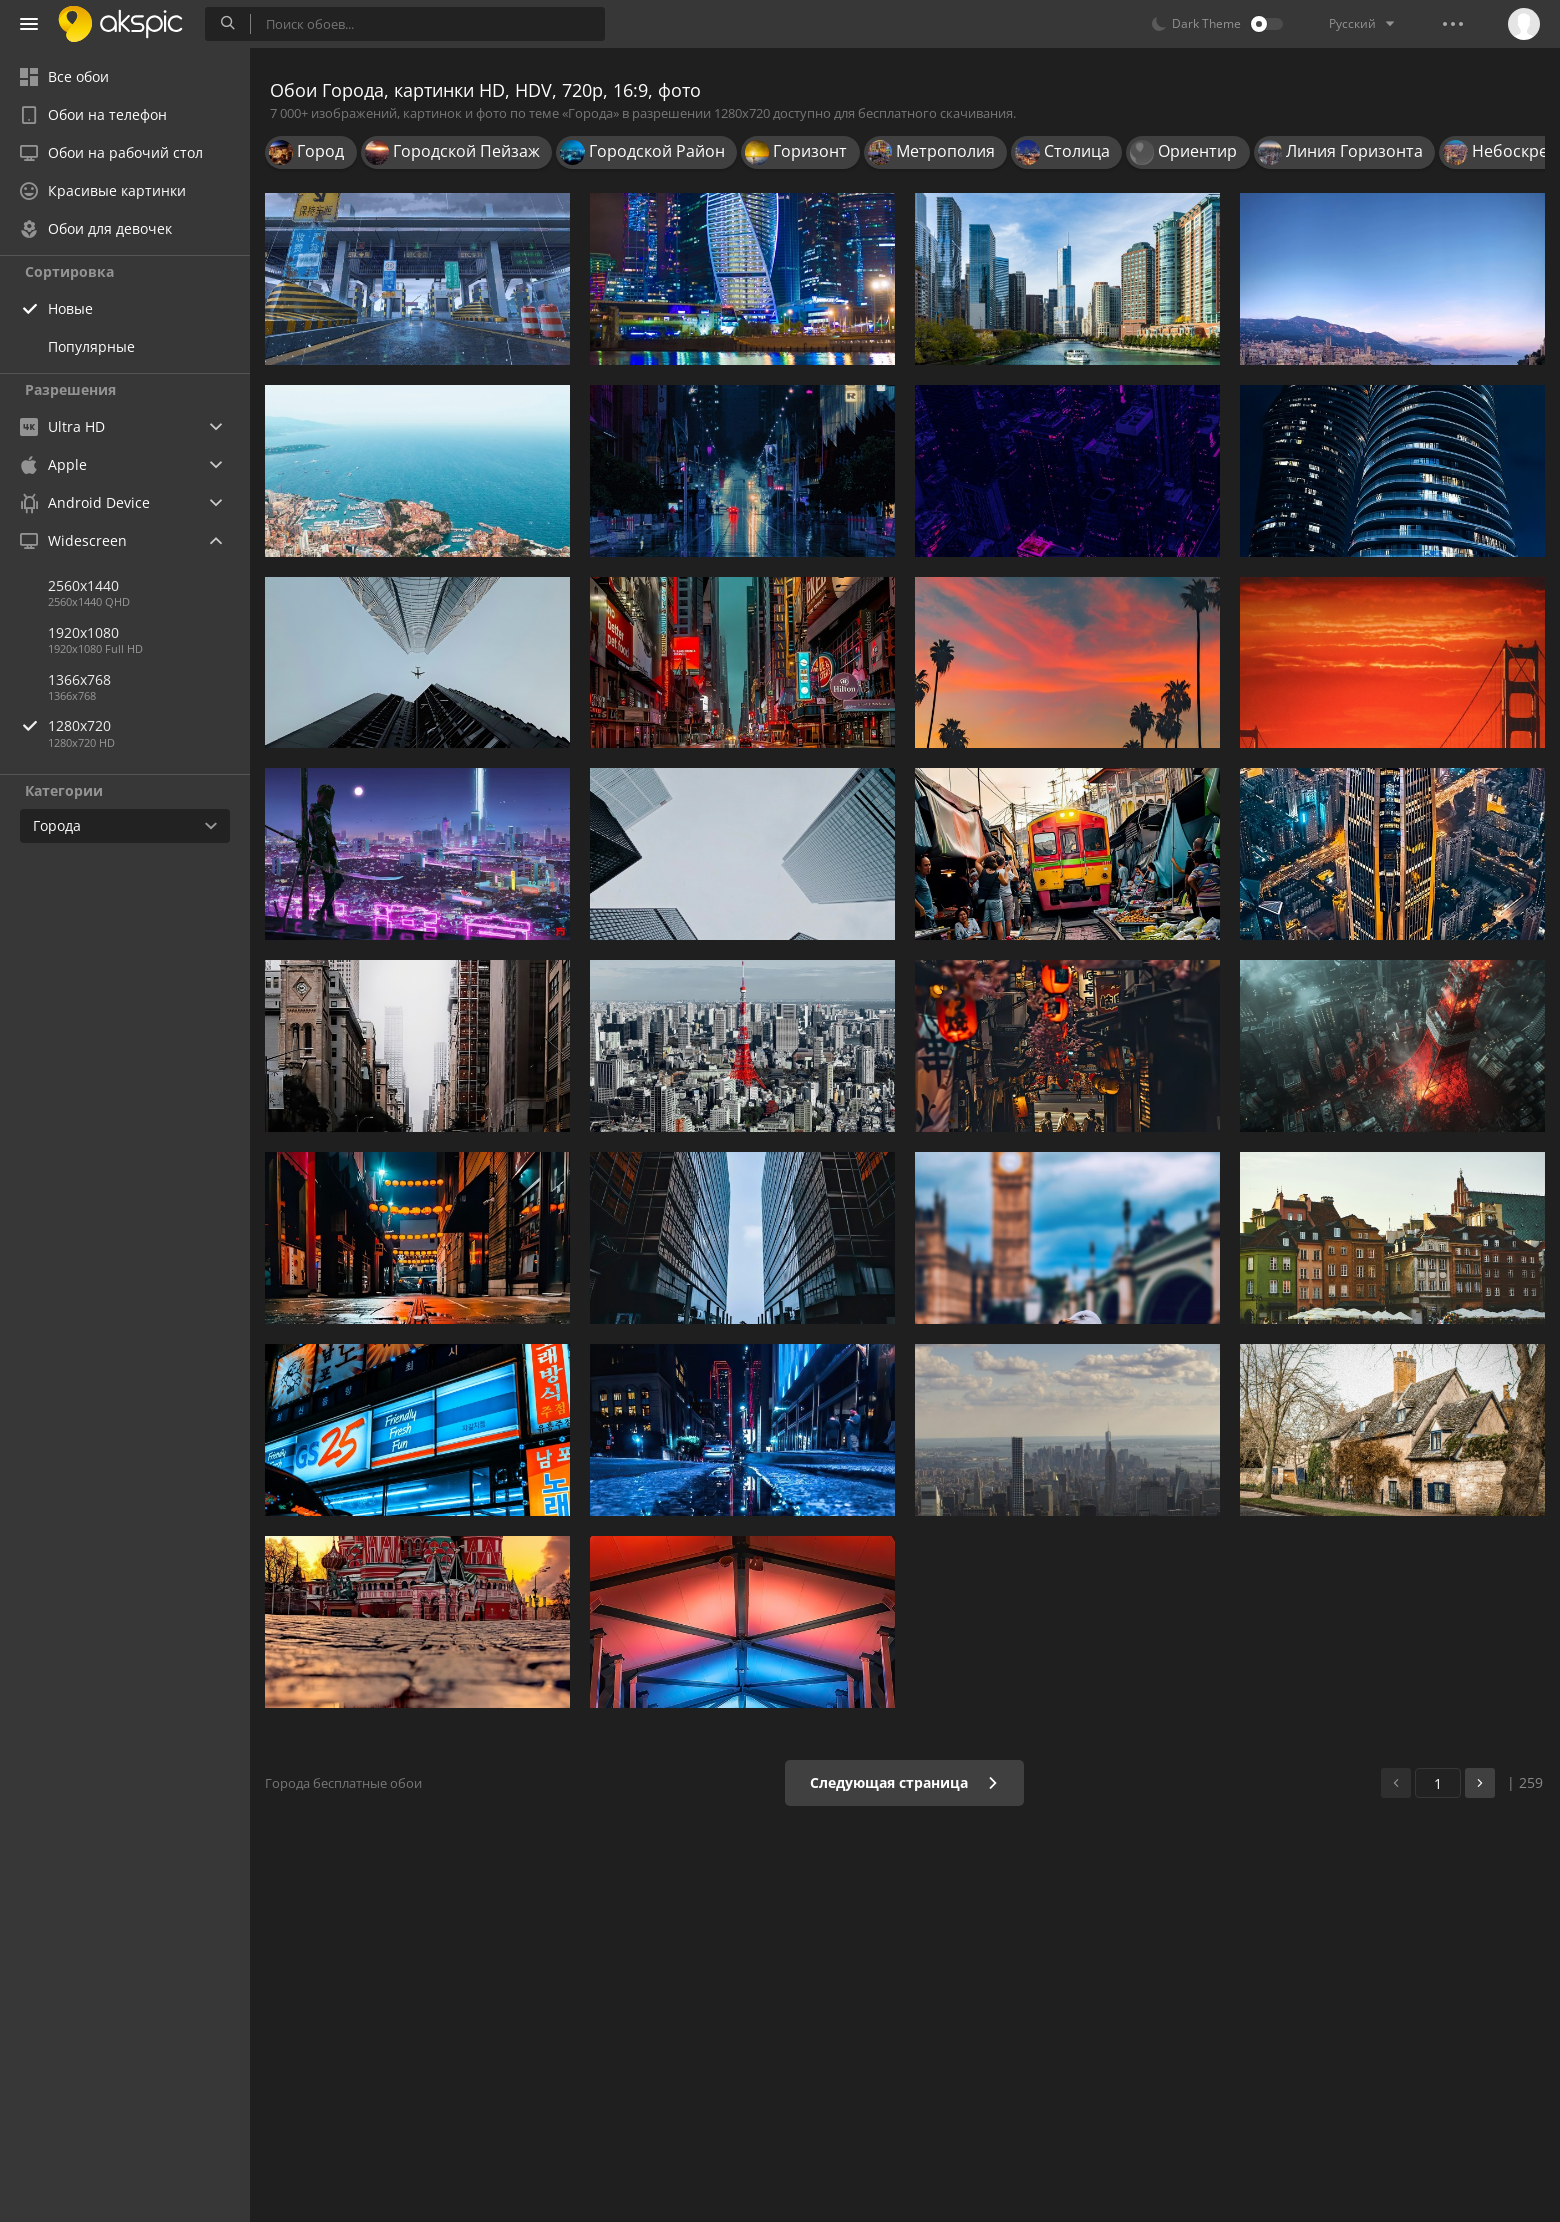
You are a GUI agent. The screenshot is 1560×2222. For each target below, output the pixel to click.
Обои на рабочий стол (111, 152)
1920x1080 (83, 632)
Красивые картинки (103, 190)
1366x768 (79, 679)
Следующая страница (904, 1782)
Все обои (64, 76)
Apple (53, 464)
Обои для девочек (96, 228)
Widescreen (73, 540)
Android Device (85, 503)
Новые (70, 308)
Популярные (91, 346)
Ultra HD (62, 426)
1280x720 (149, 725)
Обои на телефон (93, 114)
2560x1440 (83, 585)
